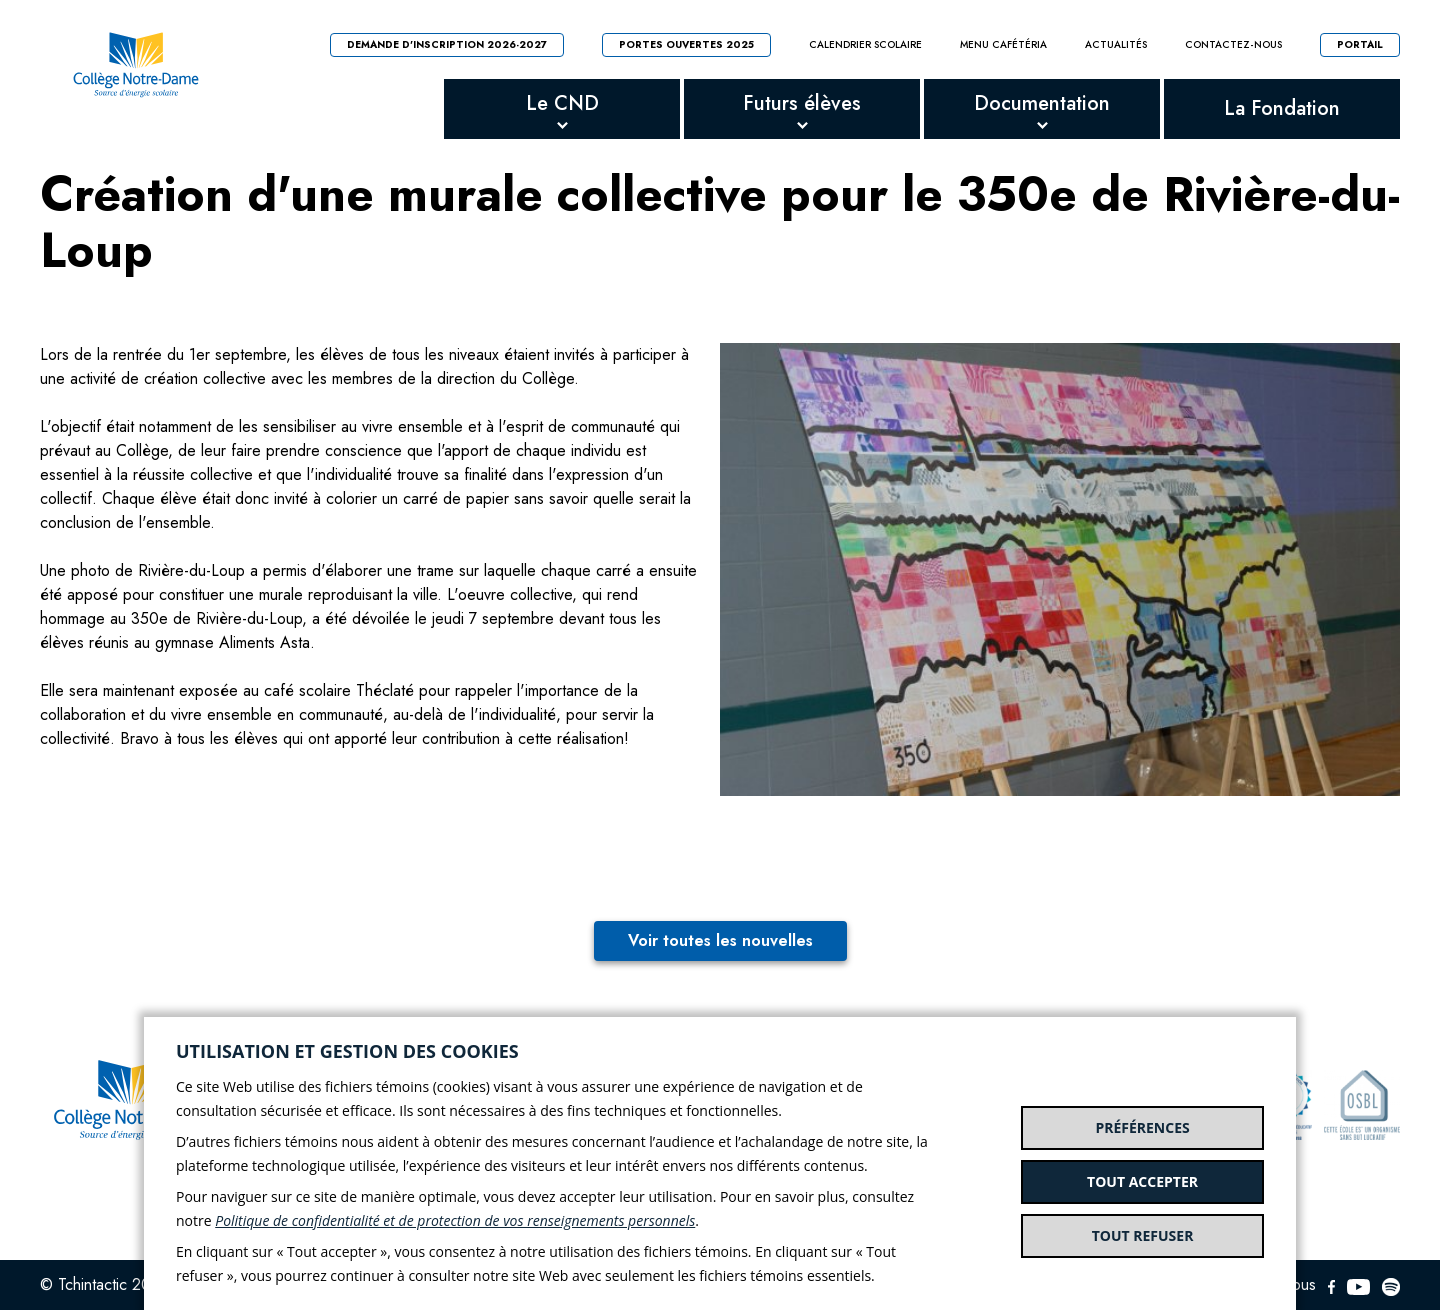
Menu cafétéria (1003, 45)
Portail (1360, 44)
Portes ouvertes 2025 (686, 44)
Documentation (1042, 103)
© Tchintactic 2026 (104, 1284)
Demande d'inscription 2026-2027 (447, 44)
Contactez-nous (1233, 45)
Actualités (1116, 45)
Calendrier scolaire (865, 45)
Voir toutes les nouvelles (720, 940)
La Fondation (1282, 108)
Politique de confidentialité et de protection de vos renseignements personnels (455, 1220)
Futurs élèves (802, 103)
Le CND (562, 103)
